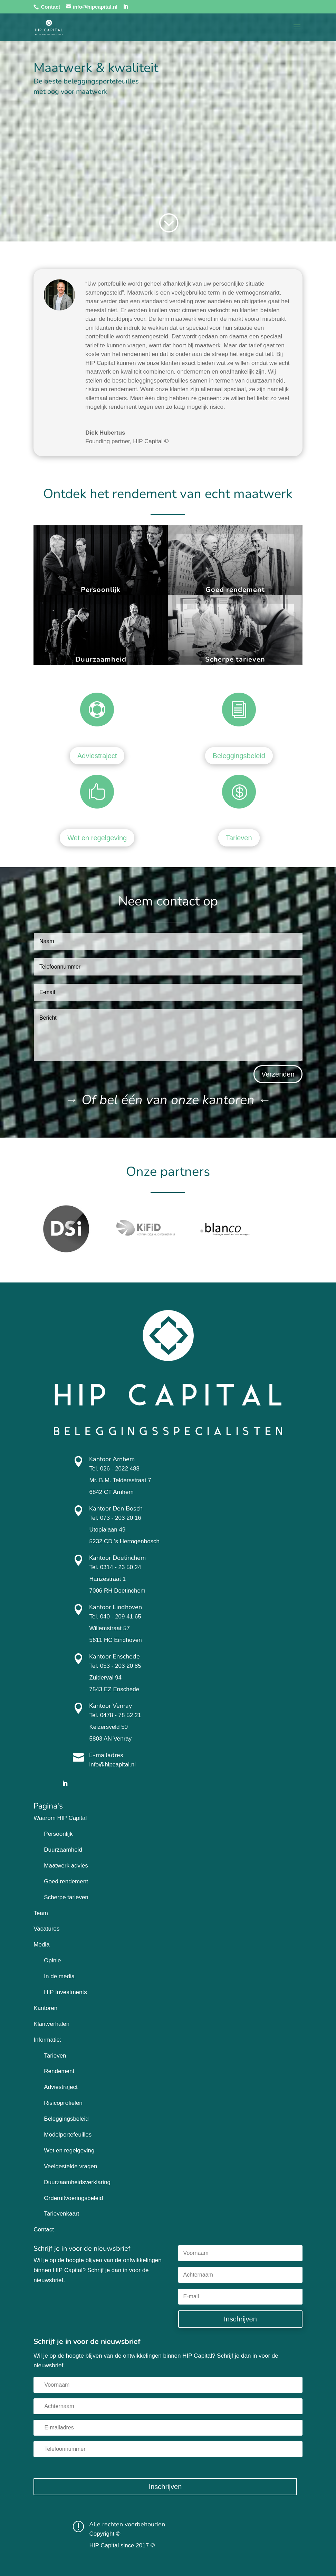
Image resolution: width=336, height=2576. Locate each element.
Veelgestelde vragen (70, 2166)
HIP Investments (65, 1992)
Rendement (59, 2071)
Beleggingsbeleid (239, 756)
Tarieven (239, 838)
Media (41, 1944)
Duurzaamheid (100, 659)
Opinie (52, 1960)
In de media (59, 1976)
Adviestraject (97, 756)
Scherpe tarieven (235, 659)
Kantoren (45, 2008)
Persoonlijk (101, 589)
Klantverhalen (51, 2024)
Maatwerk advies (66, 1865)
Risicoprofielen (63, 2103)
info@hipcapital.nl (112, 1764)
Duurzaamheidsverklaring (77, 2182)
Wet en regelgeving (97, 838)
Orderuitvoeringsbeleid (73, 2198)
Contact (50, 7)
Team (40, 1913)
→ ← (168, 1100)
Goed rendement (235, 589)
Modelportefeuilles (68, 2134)
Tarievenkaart (61, 2213)
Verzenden (278, 1074)
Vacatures (46, 1928)
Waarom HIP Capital (60, 1818)
